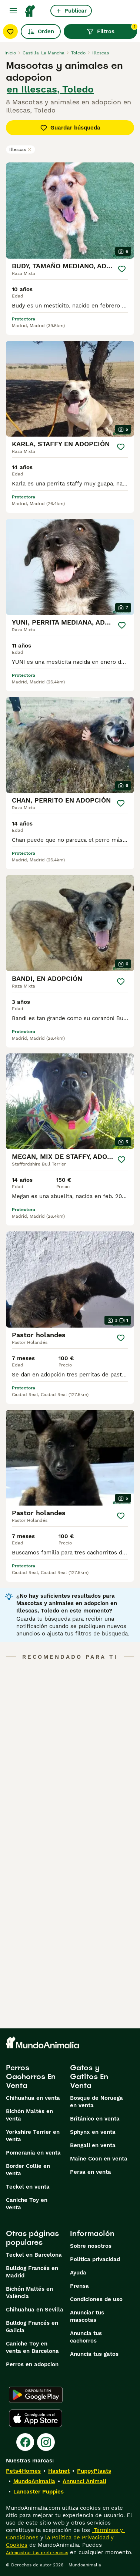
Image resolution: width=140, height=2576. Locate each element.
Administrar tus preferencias (37, 2552)
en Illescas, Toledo (50, 89)
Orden (40, 31)
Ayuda (78, 2272)
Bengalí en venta (93, 2145)
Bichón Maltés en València (29, 2293)
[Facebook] (25, 2442)
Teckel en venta (28, 2186)
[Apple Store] (35, 2418)
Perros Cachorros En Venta (31, 2076)
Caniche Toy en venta (26, 2204)
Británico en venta (95, 2118)
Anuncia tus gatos (94, 2354)
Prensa (79, 2286)
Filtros (112, 29)
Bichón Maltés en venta (29, 2115)
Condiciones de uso (96, 2299)
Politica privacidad (95, 2259)
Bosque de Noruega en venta (96, 2102)
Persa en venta (90, 2172)
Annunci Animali (84, 2481)
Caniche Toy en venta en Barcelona (32, 2347)
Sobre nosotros (90, 2246)
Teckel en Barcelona (34, 2255)
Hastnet (59, 2471)
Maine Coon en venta (98, 2158)
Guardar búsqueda (70, 127)
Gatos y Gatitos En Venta (89, 2076)
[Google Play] (36, 2395)
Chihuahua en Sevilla (34, 2309)
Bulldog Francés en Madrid (32, 2272)
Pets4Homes (23, 2471)
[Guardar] (121, 269)
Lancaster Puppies (38, 2491)
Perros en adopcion (32, 2364)
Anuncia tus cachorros (86, 2337)
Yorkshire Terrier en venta (33, 2136)
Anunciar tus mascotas (87, 2316)
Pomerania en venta (33, 2152)
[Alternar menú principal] (13, 10)
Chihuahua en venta (33, 2098)
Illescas (20, 149)
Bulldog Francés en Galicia (32, 2327)
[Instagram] (46, 2442)
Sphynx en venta (93, 2132)
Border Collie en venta (28, 2170)
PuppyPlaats (94, 2471)
